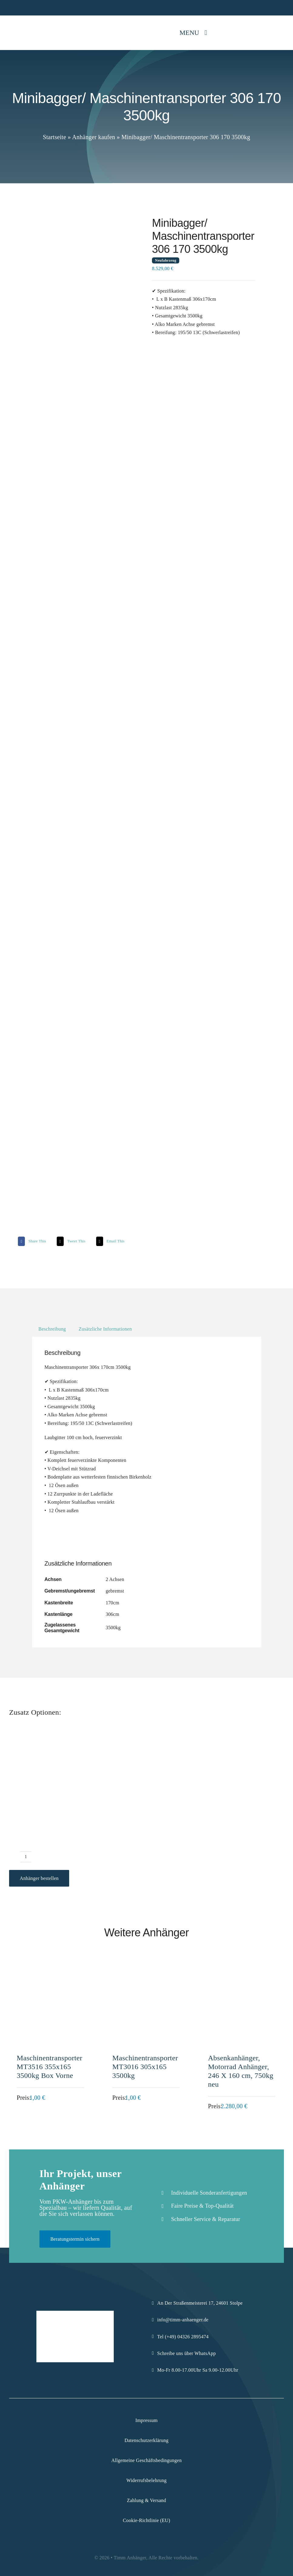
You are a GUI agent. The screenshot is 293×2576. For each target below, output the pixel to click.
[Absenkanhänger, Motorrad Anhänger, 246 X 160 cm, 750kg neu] (242, 1968)
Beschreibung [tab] (52, 1329)
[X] (70, 1241)
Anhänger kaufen (93, 137)
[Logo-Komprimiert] (26, 23)
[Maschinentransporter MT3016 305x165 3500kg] (146, 1968)
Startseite (54, 137)
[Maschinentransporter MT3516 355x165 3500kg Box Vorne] (51, 1968)
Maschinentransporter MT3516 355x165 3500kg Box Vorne (49, 2066)
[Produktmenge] (25, 1856)
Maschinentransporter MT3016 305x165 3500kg (145, 2066)
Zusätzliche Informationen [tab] (105, 1329)
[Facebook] (31, 1241)
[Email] (110, 1241)
